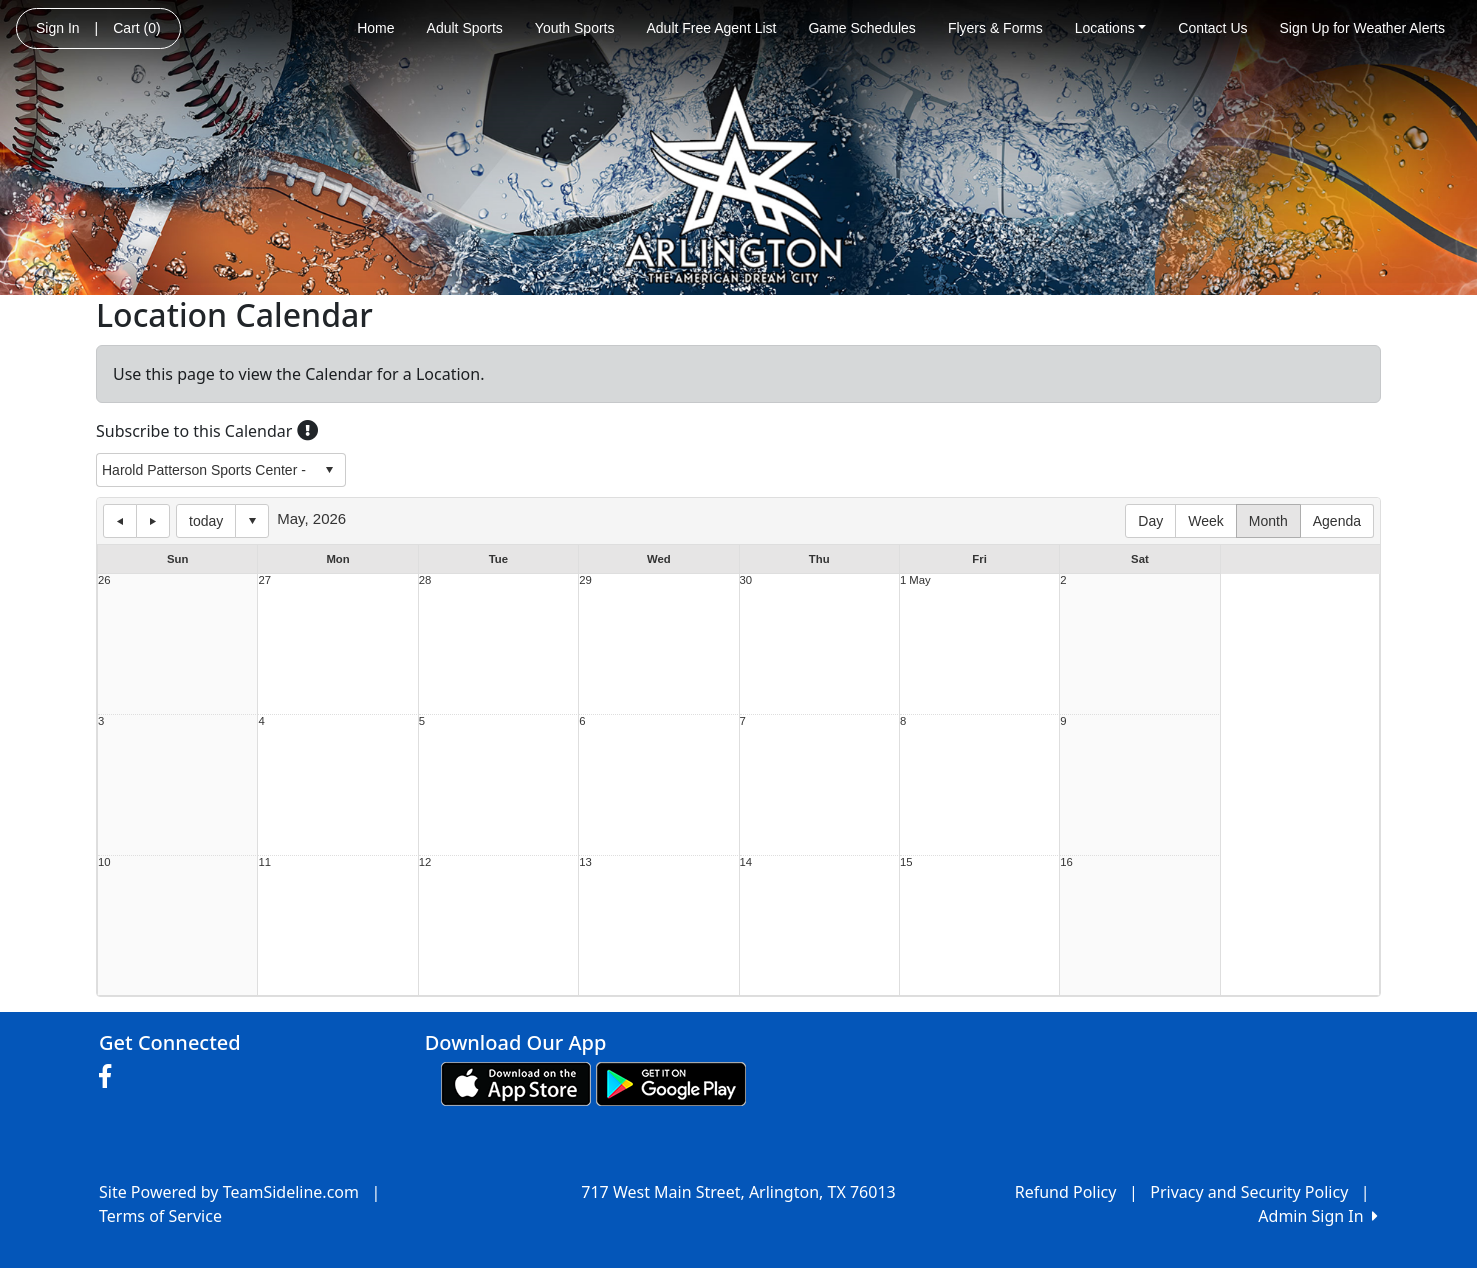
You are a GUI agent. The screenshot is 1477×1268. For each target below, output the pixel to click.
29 (585, 580)
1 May (915, 580)
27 (264, 580)
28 (425, 580)
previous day (120, 521)
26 (104, 580)
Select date (252, 521)
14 (746, 862)
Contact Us (1212, 28)
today (206, 521)
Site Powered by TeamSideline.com (229, 1192)
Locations (1111, 28)
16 (1066, 862)
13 (585, 862)
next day (153, 521)
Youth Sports (575, 28)
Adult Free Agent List (712, 28)
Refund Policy (1066, 1192)
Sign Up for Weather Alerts (1362, 28)
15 (906, 862)
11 (264, 862)
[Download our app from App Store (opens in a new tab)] (516, 1082)
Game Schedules (861, 28)
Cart (136, 28)
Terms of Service (160, 1216)
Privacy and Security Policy (1249, 1192)
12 (425, 862)
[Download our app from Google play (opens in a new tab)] (671, 1082)
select (329, 470)
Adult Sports (465, 28)
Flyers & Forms (995, 28)
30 (746, 580)
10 (104, 862)
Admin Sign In (1318, 1216)
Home (375, 28)
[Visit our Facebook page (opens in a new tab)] (110, 1077)
